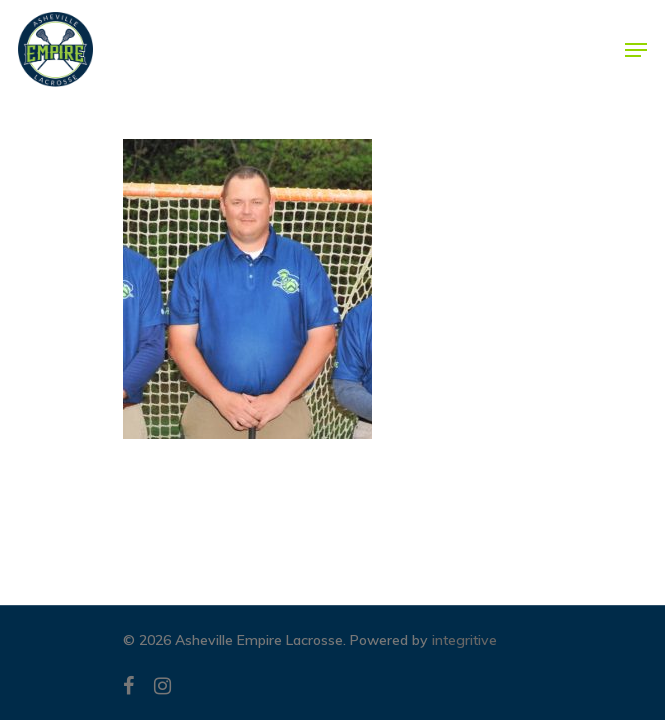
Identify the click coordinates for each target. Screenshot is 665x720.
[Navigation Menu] (636, 50)
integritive (464, 640)
